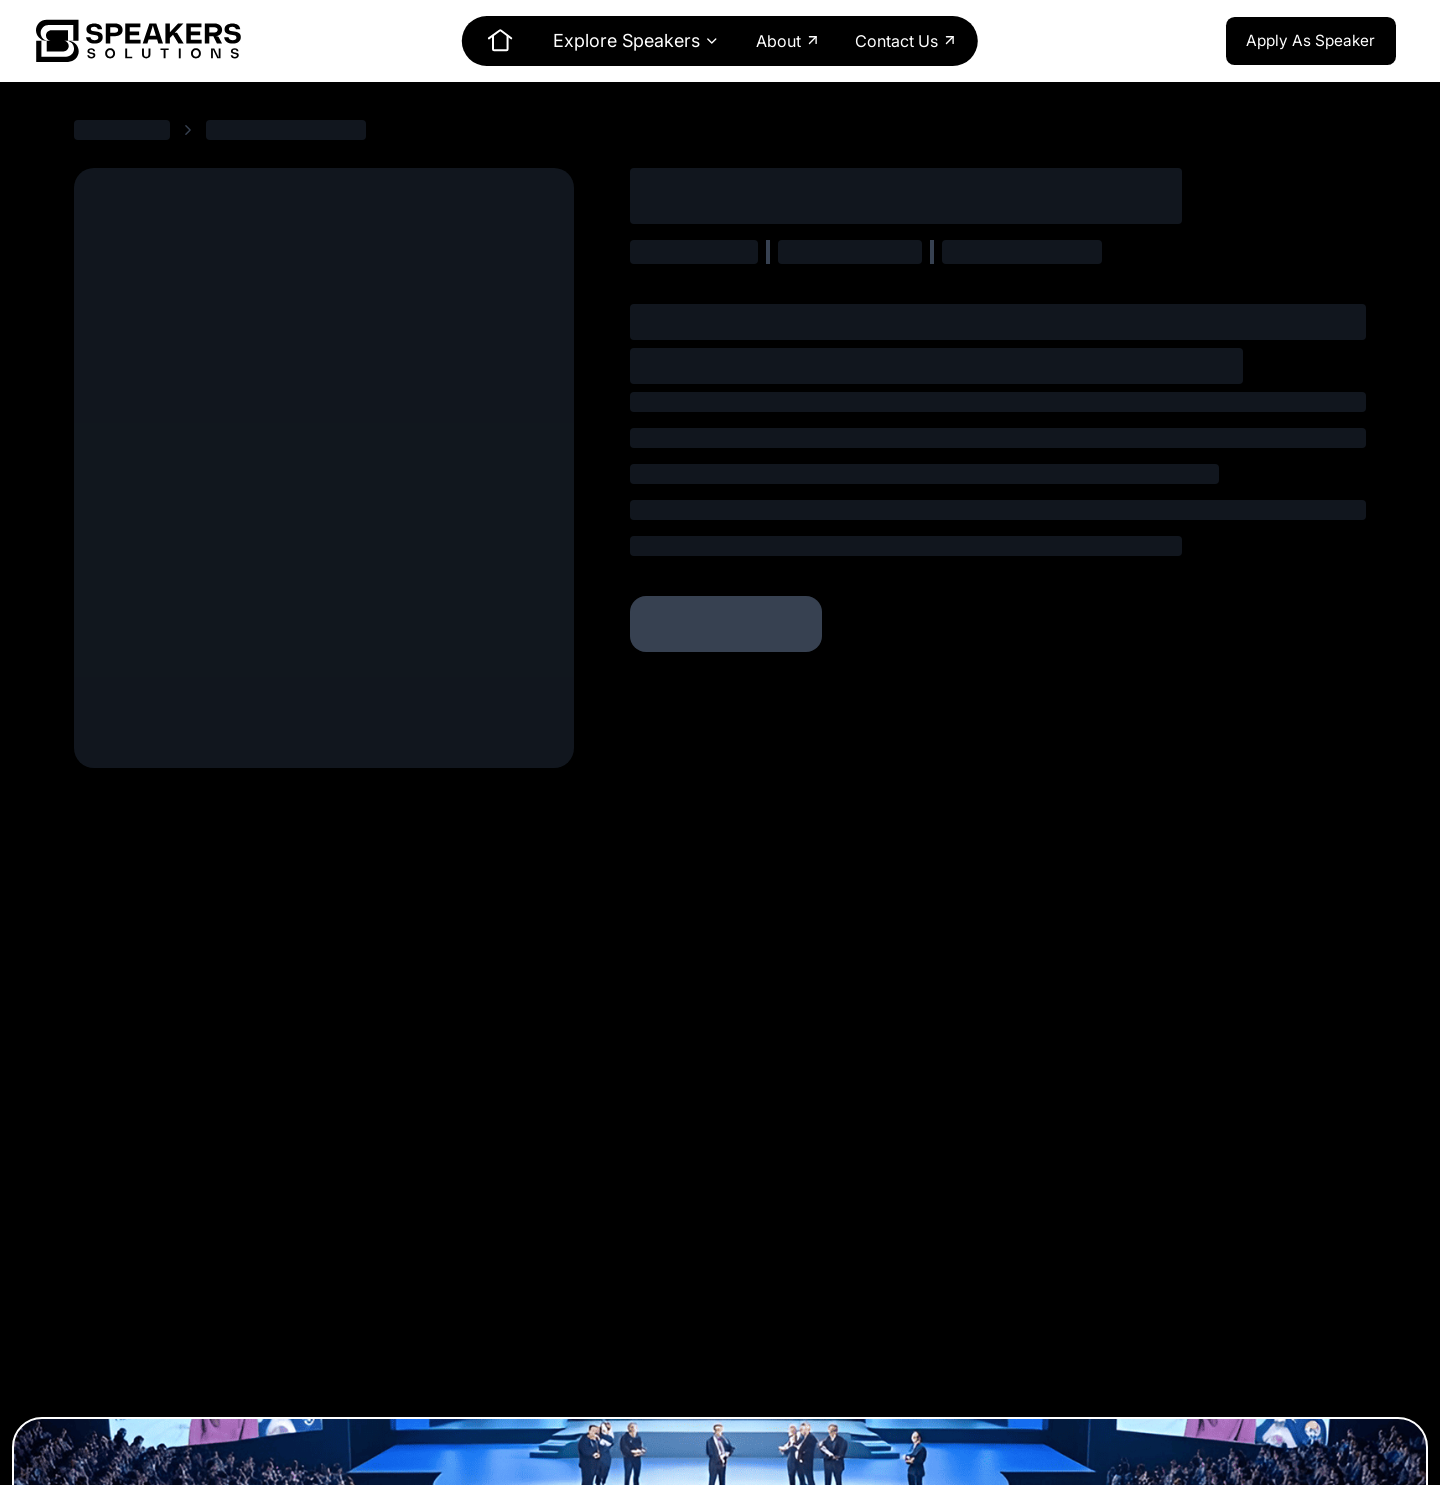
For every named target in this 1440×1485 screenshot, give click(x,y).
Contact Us (906, 41)
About (788, 41)
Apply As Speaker (1310, 40)
